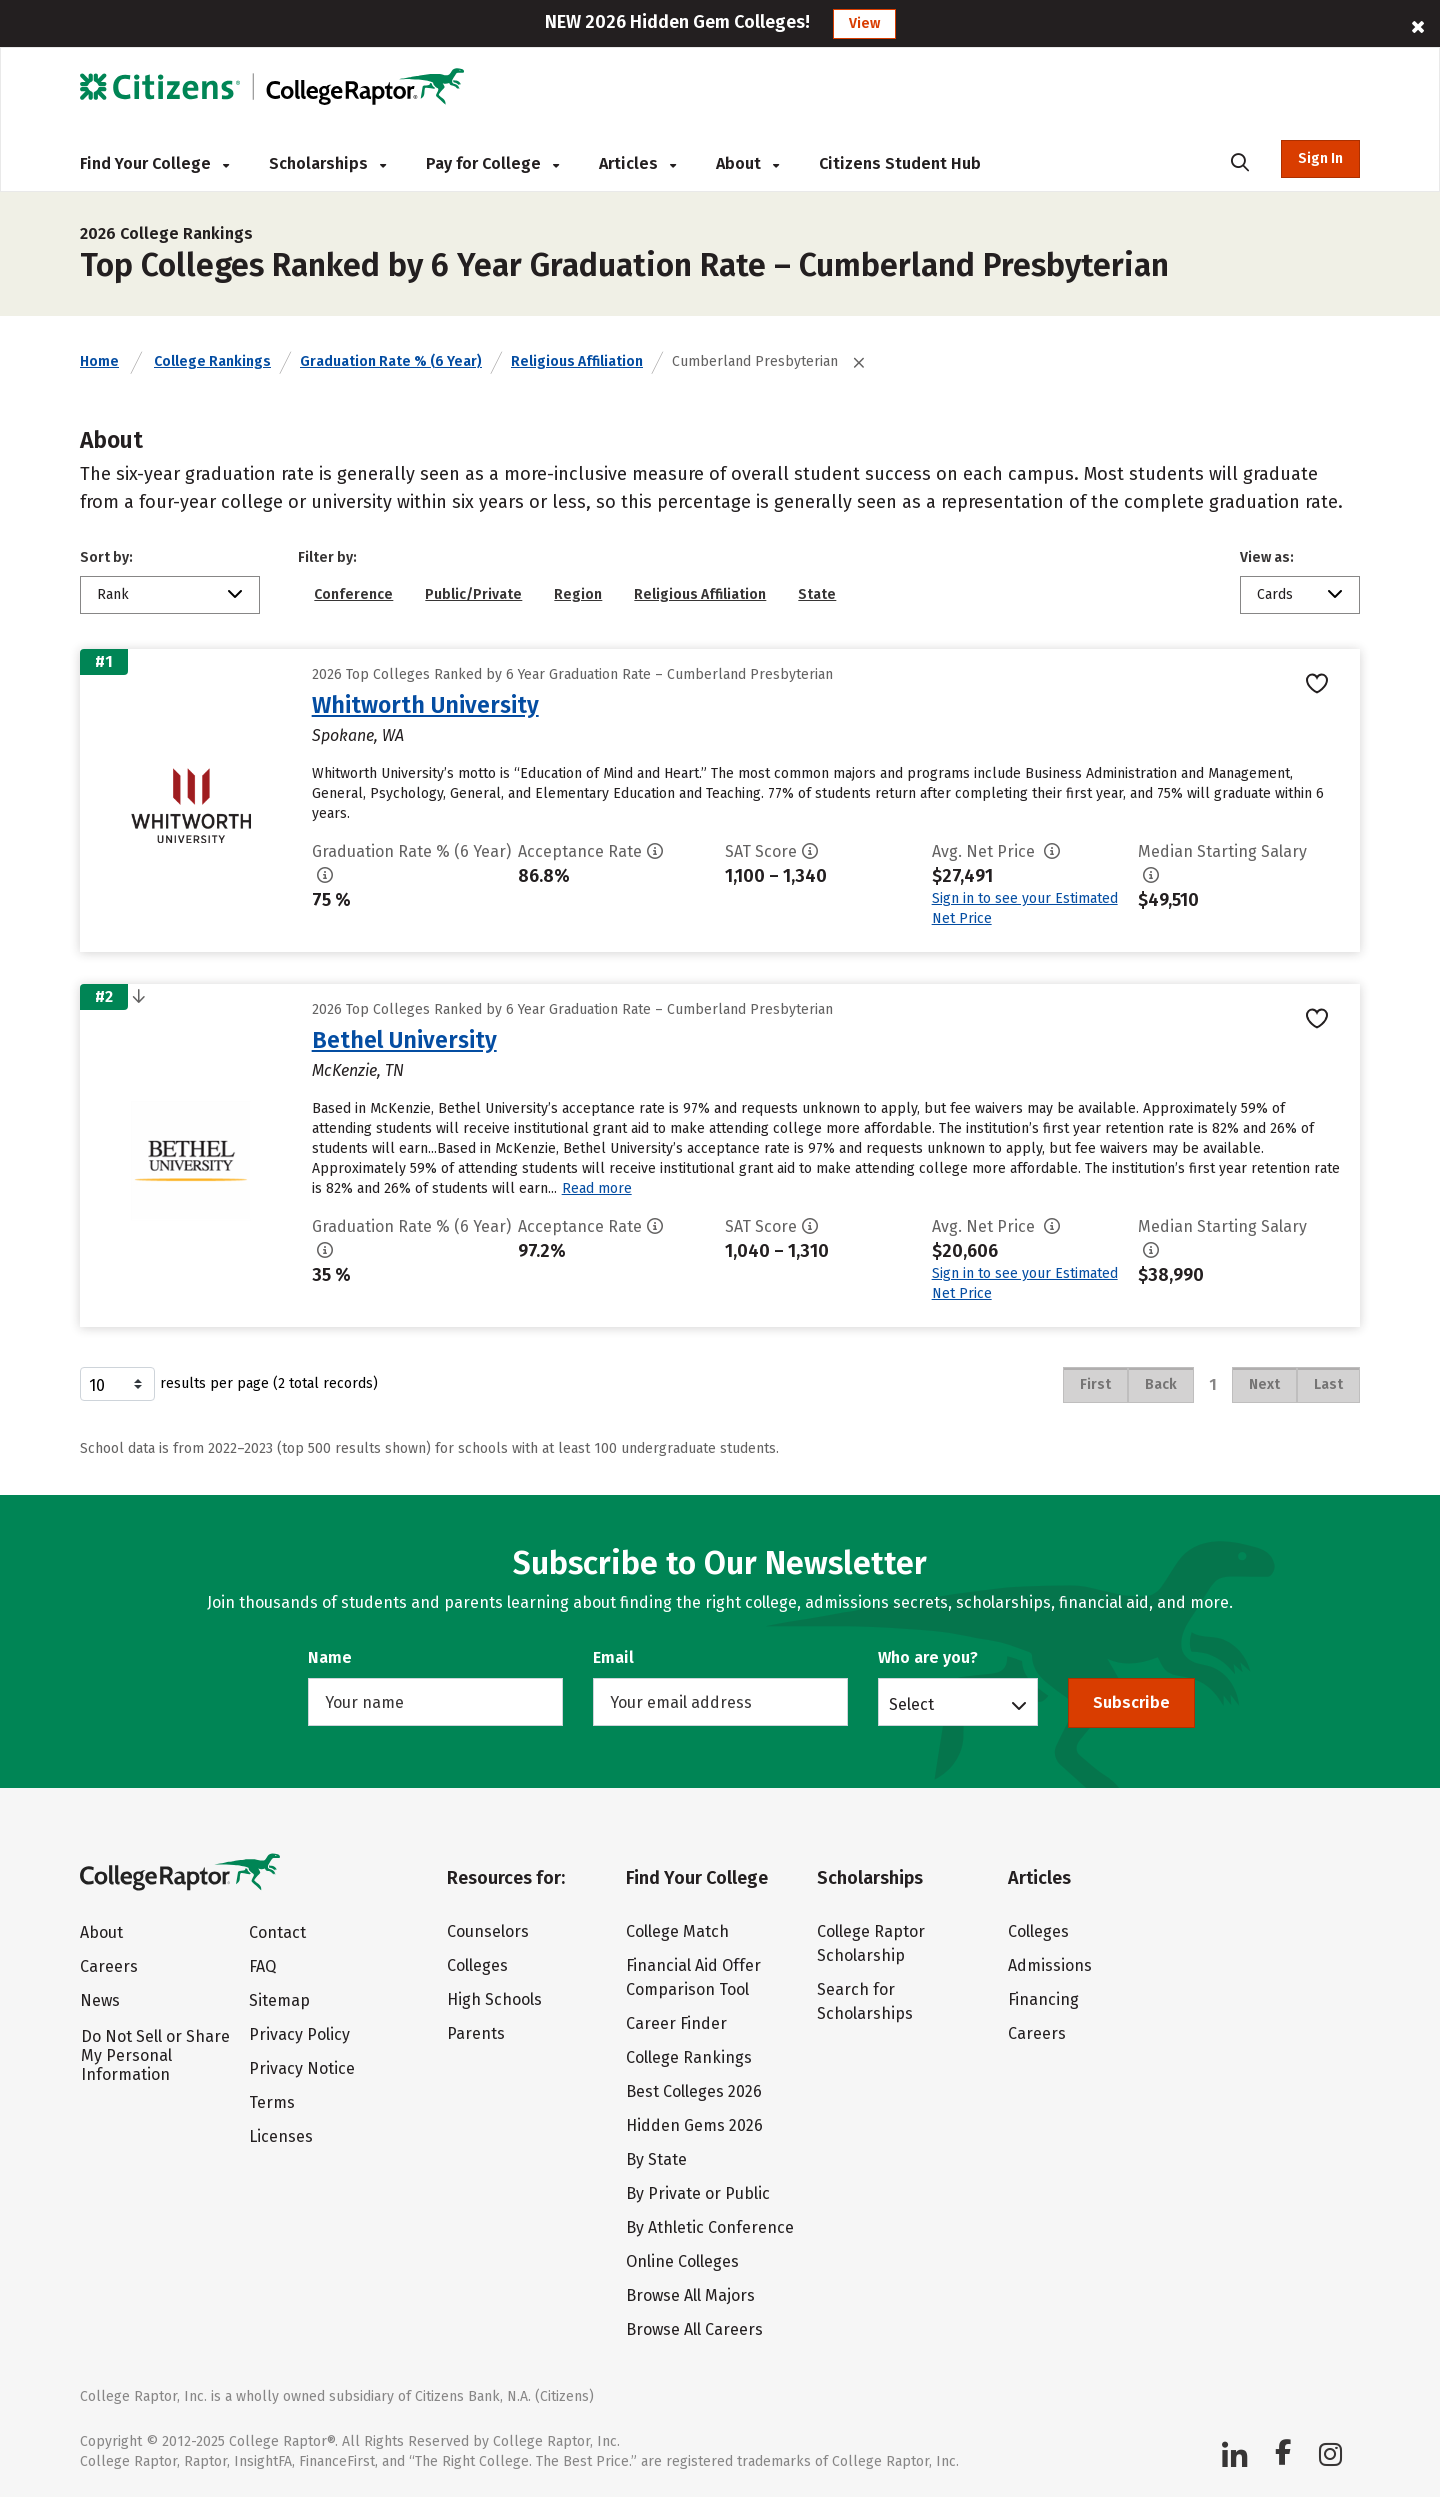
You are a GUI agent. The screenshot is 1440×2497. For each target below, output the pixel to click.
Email (613, 1657)
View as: (1267, 557)
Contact (277, 1932)
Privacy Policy (299, 2034)
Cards (1275, 594)
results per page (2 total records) (229, 1384)
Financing (1043, 1999)
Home (99, 361)
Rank (113, 594)
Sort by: (106, 557)
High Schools (494, 1999)
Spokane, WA (358, 735)
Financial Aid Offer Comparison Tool (693, 1977)
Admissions (1050, 1965)
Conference (353, 594)
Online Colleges (682, 2261)
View (864, 23)
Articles (637, 163)
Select (911, 1704)
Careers (109, 1966)
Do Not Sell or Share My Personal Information (155, 2055)
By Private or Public (698, 2193)
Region (578, 594)
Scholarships (327, 163)
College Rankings (212, 361)
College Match (677, 1931)
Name (330, 1657)
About (747, 163)
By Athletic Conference (710, 2227)
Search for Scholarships (865, 2001)
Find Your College (154, 163)
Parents (476, 2033)
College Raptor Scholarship (871, 1943)
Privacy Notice (302, 2068)
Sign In (1320, 158)
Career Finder (676, 2023)
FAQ (262, 1966)
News (100, 2000)
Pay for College (492, 163)
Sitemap (279, 2000)
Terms (272, 2102)
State (817, 594)
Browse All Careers (694, 2329)
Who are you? (928, 1657)
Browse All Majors (690, 2295)
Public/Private (473, 594)
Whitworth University (425, 705)
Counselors (488, 1931)
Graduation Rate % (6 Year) (391, 361)
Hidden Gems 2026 (694, 2125)
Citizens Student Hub (900, 163)
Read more (597, 1188)
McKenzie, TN (358, 1070)
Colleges (477, 1965)
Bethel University (404, 1040)
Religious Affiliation (577, 361)
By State (656, 2159)
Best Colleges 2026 (694, 2091)
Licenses (281, 2136)
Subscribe (1131, 1702)
